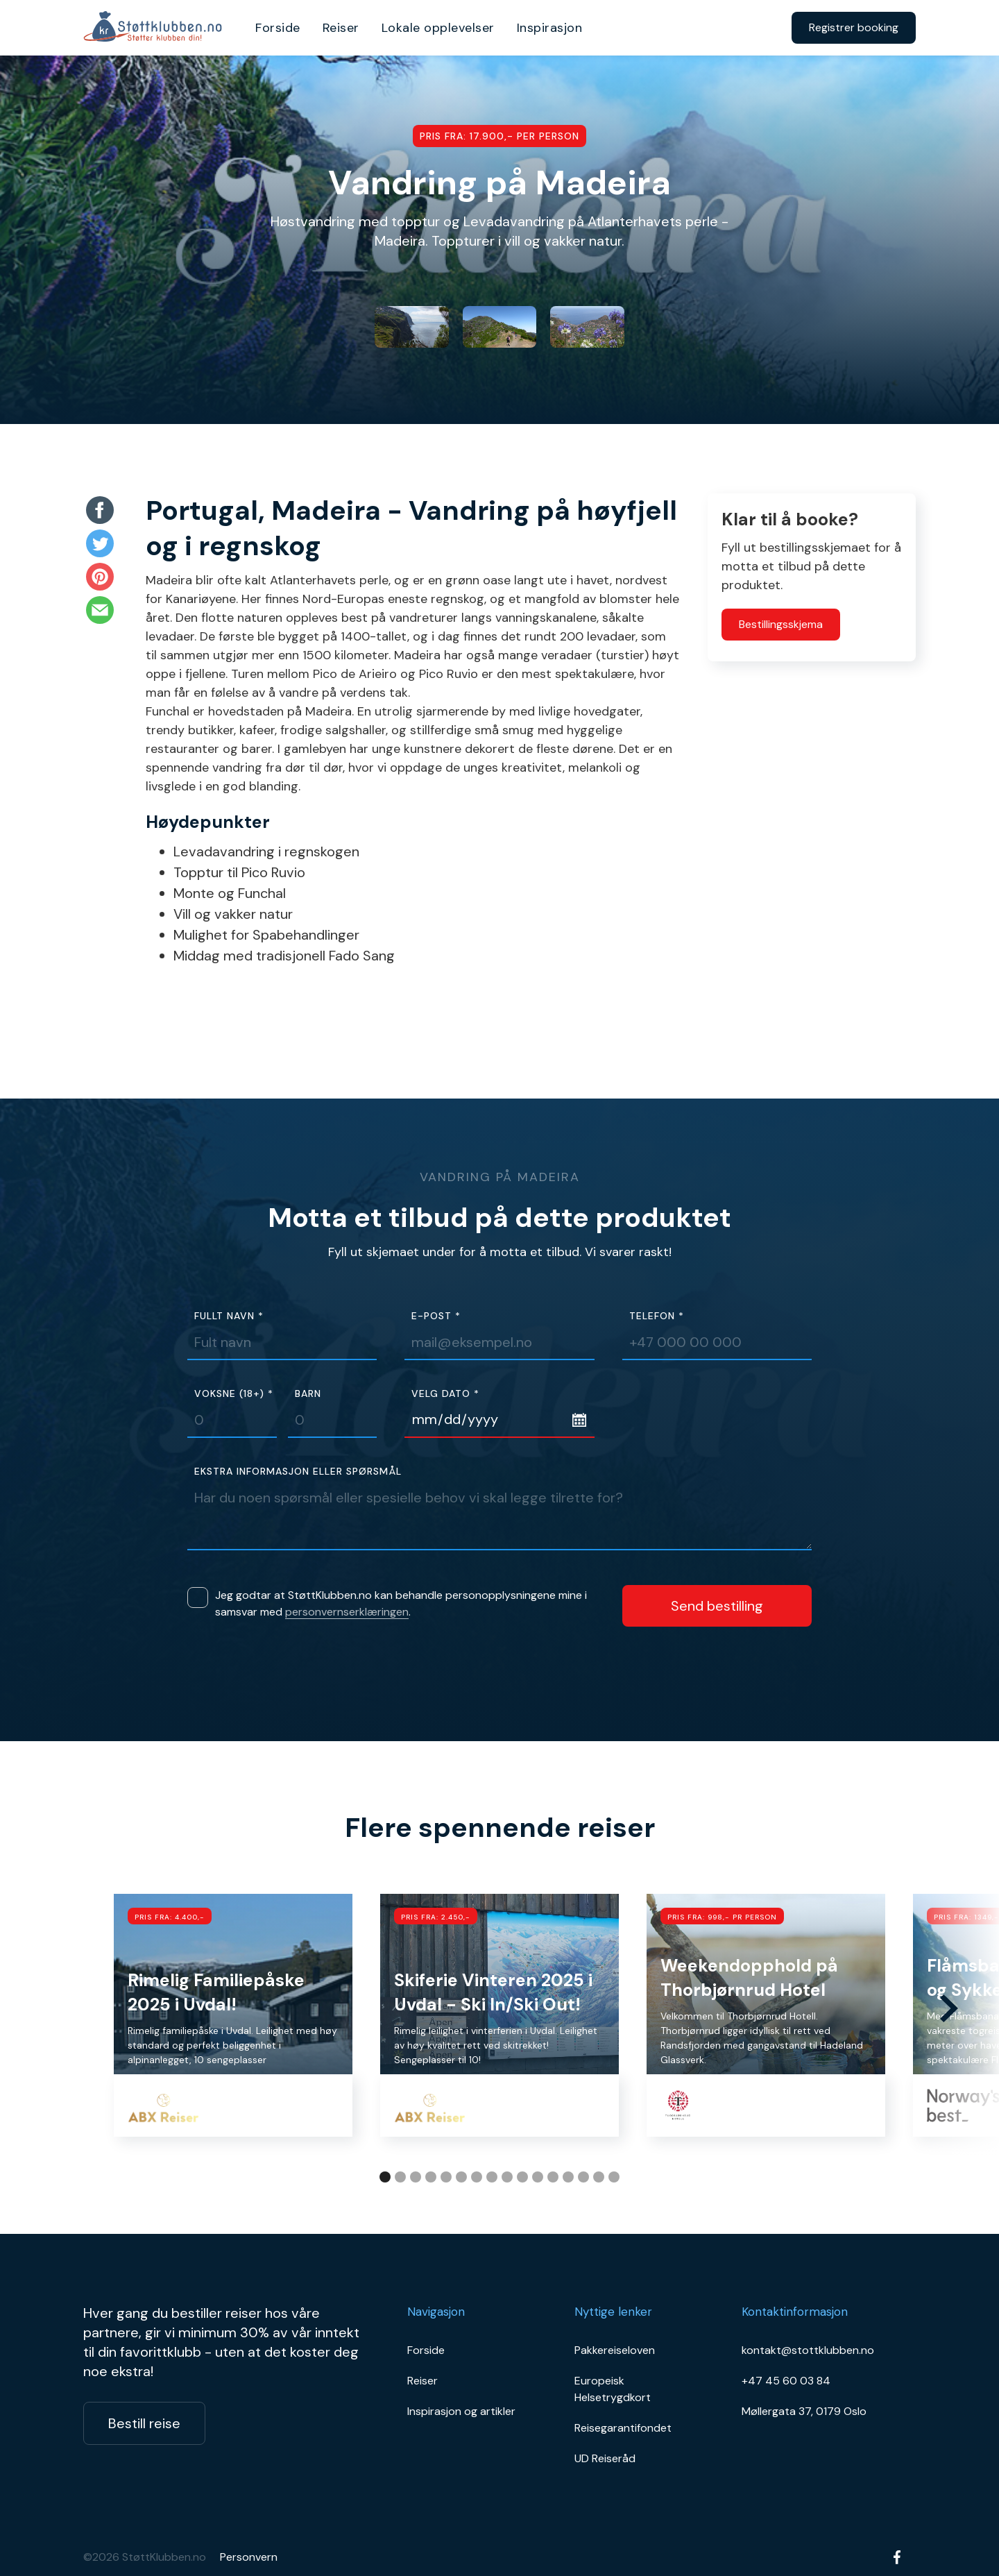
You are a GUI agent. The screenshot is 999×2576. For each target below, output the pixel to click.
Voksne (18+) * (233, 1394)
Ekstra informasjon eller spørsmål (298, 1471)
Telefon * (656, 1316)
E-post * (436, 1316)
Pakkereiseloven (614, 2350)
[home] (156, 28)
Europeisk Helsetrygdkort (612, 2389)
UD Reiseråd (604, 2458)
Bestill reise (144, 2423)
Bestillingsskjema (781, 624)
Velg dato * (445, 1394)
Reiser (341, 27)
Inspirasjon (550, 27)
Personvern (249, 2557)
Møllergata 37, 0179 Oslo (804, 2411)
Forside (277, 27)
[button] (949, 2008)
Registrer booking (853, 27)
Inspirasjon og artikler (461, 2411)
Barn (308, 1394)
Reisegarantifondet (623, 2428)
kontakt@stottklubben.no (808, 2350)
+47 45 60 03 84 (786, 2380)
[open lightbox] (412, 327)
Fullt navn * (229, 1316)
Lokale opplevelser (438, 27)
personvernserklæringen (347, 1611)
